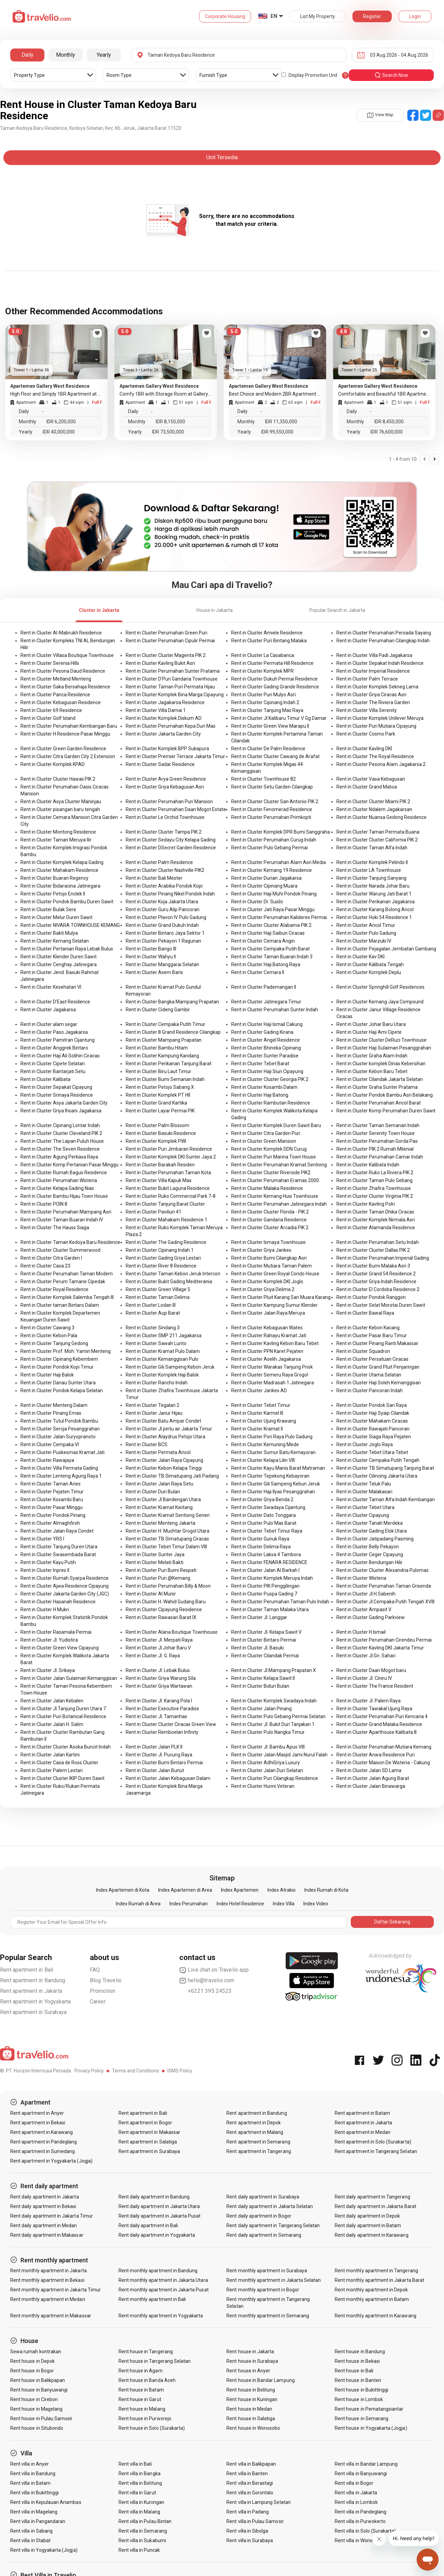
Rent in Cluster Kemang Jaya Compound (380, 1001)
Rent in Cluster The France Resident (374, 1686)
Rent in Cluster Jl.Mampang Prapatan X (273, 1670)
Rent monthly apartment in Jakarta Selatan (273, 2280)
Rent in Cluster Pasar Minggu (51, 1507)
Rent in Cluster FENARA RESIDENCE (269, 1562)
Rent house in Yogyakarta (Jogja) (371, 2428)
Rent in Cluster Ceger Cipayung (369, 1554)
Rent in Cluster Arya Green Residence (166, 779)
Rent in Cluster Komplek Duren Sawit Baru (276, 1125)
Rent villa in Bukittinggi (34, 2492)
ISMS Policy (179, 2070)
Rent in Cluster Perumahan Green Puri (166, 632)
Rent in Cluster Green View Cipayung (59, 1647)
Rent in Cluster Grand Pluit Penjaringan (377, 1367)
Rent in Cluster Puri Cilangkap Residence (274, 1778)
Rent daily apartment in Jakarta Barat (375, 2206)
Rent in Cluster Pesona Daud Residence (62, 671)
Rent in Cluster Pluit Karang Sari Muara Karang (281, 1297)
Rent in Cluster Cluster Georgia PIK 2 (269, 1079)
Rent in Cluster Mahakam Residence (59, 870)
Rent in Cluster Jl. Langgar (259, 1617)
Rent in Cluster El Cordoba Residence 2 (377, 1289)
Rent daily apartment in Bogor (258, 2216)
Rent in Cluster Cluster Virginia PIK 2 (374, 1196)
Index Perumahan (188, 1903)
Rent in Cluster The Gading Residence (166, 1242)
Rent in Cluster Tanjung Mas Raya (267, 710)
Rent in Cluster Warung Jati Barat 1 (374, 893)
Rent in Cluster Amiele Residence (267, 632)
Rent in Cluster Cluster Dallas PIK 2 (373, 1250)
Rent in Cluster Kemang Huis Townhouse (274, 1196)
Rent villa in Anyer (29, 2464)
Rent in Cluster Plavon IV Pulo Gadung (166, 917)
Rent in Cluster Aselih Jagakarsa (266, 1359)
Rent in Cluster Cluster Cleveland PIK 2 (61, 1133)
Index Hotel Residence (240, 1903)
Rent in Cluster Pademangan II (263, 987)
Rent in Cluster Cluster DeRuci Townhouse (381, 1040)
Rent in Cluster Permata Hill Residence (272, 663)
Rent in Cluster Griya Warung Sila (161, 1678)
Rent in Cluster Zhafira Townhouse (373, 1188)
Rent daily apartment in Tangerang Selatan (273, 2225)
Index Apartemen (240, 1890)
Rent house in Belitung (250, 2390)
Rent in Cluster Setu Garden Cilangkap (272, 787)
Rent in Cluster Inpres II (44, 1570)
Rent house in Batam (141, 2390)
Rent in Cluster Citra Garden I (51, 1258)
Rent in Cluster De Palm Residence (268, 748)
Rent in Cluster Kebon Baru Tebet (371, 1071)
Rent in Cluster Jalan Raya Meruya (268, 1313)
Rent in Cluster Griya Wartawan (159, 1686)
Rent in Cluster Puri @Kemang (158, 1578)
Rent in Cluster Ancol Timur (365, 925)
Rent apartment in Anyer (37, 2113)
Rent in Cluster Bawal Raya (365, 1313)
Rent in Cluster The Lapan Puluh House (62, 1141)
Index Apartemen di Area (185, 1890)
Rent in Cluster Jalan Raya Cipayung (164, 1460)
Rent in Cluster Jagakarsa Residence (165, 702)
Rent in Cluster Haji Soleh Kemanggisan (378, 1382)
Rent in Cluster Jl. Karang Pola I (159, 1700)
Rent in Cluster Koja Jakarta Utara (162, 901)
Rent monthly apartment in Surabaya (266, 2270)
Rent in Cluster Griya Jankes (261, 1250)
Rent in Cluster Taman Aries (50, 1483)
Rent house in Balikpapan (37, 2380)
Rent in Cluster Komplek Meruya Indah (272, 1578)
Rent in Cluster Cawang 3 (47, 1327)
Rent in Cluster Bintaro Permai (263, 1640)
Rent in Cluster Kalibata (45, 1079)
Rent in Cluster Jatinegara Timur (266, 1001)
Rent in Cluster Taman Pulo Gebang (374, 1180)
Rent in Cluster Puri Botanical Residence (63, 1716)
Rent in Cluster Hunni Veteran (262, 1786)
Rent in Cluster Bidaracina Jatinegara (60, 886)
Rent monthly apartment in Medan (47, 2299)
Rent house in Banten (358, 2380)
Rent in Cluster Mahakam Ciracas (372, 1421)
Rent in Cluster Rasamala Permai (56, 1632)
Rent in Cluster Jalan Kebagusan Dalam (168, 1778)
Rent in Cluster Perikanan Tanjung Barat (168, 1063)
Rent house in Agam (141, 2370)
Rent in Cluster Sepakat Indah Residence (380, 663)
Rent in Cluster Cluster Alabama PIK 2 (271, 925)
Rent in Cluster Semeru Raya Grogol (269, 1375)
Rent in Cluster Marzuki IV (363, 941)
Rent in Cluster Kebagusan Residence (60, 702)
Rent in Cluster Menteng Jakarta (160, 1523)
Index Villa (283, 1903)
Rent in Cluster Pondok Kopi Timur (57, 1367)
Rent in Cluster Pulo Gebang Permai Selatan (278, 1716)
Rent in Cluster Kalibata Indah (367, 1164)
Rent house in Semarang (361, 2418)
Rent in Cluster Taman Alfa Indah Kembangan (385, 1499)
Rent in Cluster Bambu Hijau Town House (64, 1196)
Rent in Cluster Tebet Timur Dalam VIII (166, 1546)
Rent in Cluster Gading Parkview (370, 1617)
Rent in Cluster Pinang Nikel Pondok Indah (170, 893)
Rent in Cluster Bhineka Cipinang (266, 1048)
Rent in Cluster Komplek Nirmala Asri (375, 1219)
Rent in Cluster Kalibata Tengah (370, 964)
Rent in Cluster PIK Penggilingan (265, 1586)
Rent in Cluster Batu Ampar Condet (163, 1421)
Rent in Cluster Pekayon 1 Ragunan (163, 941)
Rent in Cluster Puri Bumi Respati (161, 1570)
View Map (380, 114)
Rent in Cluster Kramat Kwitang (159, 1507)
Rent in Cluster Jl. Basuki (257, 1647)
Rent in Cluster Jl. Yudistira (49, 1640)
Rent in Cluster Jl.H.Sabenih (366, 1594)
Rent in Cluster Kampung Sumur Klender (274, 1305)
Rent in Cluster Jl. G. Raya (153, 1655)
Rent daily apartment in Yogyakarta (157, 2235)
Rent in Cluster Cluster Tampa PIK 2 (164, 832)
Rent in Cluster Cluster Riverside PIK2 (270, 1172)
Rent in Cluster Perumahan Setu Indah (377, 1242)
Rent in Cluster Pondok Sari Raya (371, 1405)
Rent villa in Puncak (139, 2550)
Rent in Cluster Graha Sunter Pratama (377, 1087)
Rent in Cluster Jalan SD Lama (368, 1770)
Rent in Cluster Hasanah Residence (58, 1601)
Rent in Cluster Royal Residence (54, 1289)
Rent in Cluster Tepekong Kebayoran (270, 1476)
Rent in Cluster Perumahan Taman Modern (66, 1273)
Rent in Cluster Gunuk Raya (260, 1539)
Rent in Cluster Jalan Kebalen (51, 1700)
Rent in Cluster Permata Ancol (158, 1452)
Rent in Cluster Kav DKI (360, 956)
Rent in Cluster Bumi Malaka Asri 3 (373, 1266)
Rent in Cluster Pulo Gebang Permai (269, 847)
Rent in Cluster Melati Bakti (154, 1562)
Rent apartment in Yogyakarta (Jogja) (51, 2161)
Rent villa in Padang (247, 2512)
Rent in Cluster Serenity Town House (375, 1133)
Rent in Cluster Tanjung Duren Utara (58, 1546)
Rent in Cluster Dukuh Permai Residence (274, 679)
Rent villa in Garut (137, 2492)
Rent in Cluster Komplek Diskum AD (164, 718)
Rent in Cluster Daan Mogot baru (371, 1670)
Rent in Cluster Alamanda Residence (375, 1227)
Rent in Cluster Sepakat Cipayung (56, 1087)
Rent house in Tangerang (146, 2351)
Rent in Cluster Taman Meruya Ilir (56, 839)
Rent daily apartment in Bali (148, 2225)
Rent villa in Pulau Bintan (145, 2521)
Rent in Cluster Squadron (363, 1351)
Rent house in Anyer (248, 2370)
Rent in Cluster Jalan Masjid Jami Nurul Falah (279, 1754)
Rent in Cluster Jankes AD (259, 1390)
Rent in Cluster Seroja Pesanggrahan (60, 1428)
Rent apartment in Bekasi (37, 2122)
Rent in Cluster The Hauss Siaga (54, 1227)
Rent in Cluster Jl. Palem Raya (368, 1700)
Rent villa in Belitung (140, 2483)
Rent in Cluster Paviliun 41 (153, 1212)
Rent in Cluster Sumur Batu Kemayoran (273, 1452)
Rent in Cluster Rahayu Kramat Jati (268, 1335)
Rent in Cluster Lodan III (151, 1305)
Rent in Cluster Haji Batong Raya (265, 964)
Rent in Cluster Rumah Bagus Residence (63, 1172)
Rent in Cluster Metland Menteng (55, 679)
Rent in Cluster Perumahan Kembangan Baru (68, 726)
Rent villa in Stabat (30, 2540)
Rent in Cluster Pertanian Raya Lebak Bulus (66, 948)
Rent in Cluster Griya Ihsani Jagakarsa (60, 1110)
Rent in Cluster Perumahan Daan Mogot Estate (176, 809)
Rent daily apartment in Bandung (154, 2197)
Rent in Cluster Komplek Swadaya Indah (274, 1700)
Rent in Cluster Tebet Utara (365, 1507)
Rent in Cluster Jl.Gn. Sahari (366, 1655)
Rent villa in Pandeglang (360, 2512)
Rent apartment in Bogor (145, 2122)
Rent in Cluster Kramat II (257, 1428)
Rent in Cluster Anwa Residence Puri (375, 1754)
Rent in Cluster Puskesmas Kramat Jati (62, 1452)
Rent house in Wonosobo (253, 2428)
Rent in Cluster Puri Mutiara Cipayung (376, 726)
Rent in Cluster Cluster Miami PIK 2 (373, 801)
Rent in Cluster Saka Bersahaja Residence (65, 686)
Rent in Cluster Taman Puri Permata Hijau (170, 686)
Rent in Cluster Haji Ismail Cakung (267, 1024)
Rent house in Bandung (360, 2351)
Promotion (102, 1991)
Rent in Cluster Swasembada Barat (58, 1554)
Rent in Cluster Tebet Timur (260, 1405)
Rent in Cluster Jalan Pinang (261, 1708)
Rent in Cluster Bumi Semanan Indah (165, 1079)
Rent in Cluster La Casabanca (262, 655)
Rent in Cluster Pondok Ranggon (371, 1297)
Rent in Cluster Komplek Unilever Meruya (380, 718)
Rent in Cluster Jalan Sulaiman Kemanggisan (68, 1678)
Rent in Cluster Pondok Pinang (52, 1515)
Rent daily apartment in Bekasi (43, 2206)
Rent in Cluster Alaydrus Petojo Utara (165, 1436)
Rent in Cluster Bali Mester (154, 878)
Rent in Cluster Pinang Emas (50, 1413)
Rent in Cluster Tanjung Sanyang (371, 878)
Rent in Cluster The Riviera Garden (373, 702)
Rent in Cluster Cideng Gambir (158, 1009)
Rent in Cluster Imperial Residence (373, 671)
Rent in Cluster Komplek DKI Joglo (267, 1281)
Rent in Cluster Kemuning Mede (265, 1444)
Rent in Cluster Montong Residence (58, 832)
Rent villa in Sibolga (247, 2531)
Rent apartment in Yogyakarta (35, 2001)
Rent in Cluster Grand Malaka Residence (379, 1724)
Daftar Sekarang (392, 1921)
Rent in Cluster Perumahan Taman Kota (168, 1172)
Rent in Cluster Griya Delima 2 (262, 1289)
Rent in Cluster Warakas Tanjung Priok (272, 1367)
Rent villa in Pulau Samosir (254, 2521)
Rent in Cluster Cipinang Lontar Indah (60, 1125)
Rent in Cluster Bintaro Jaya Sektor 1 (165, 933)
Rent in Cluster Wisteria (361, 1578)
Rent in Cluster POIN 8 (43, 1204)
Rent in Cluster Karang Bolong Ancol (375, 909)
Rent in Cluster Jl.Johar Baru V (158, 1647)
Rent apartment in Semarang (258, 2142)
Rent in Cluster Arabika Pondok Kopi (164, 886)
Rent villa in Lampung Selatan (258, 2502)
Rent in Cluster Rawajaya (47, 1460)
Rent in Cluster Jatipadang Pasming (375, 1539)
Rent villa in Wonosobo (359, 2540)
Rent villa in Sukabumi (142, 2540)
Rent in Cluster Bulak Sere (48, 909)
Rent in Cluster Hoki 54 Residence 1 (374, 917)
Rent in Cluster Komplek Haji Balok (162, 1375)
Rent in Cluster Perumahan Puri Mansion (169, 801)
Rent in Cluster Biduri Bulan (260, 1686)
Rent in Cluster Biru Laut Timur (158, 1071)
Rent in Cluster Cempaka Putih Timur (165, 1024)
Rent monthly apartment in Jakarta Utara (163, 2280)
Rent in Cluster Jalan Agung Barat (372, 1778)
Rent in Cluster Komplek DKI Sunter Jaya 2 (171, 1157)
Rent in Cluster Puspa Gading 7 (264, 1594)
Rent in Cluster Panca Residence (55, 694)
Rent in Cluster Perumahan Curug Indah (273, 839)
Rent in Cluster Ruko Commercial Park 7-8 (171, 1196)
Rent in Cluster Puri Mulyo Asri (263, 694)
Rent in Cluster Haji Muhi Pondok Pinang (274, 893)
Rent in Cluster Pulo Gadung (366, 933)
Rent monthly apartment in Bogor (262, 2289)
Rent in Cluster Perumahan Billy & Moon (168, 1586)
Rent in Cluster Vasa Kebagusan (370, 779)
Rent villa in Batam (30, 2483)
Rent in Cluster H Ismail (361, 1632)
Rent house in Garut (140, 2399)
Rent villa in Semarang (143, 2531)
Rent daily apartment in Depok (367, 2216)
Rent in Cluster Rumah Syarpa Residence (64, 1578)
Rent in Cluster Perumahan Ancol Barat (378, 1103)
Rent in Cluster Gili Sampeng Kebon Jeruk (170, 1367)
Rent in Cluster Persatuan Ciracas (372, 1359)
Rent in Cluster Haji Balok (47, 1375)
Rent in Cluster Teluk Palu (363, 1483)
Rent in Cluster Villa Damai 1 (156, 710)
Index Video (315, 1903)
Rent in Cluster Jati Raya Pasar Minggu (273, 909)
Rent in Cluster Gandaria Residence (269, 1219)
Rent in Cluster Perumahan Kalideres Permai (279, 917)
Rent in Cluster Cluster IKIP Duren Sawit (62, 1778)
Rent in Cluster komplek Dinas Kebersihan (381, 1063)
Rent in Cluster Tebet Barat (260, 1063)
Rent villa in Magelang (33, 2512)
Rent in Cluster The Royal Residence (375, 756)
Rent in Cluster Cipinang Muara (264, 886)
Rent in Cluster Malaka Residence (267, 1188)
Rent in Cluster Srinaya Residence (56, 1095)
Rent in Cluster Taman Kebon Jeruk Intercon (173, 1273)
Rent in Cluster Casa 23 (45, 1266)
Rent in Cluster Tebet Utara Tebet (372, 1452)
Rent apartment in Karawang (41, 2132)
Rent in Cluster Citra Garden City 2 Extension (67, 756)
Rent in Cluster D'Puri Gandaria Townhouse (172, 679)
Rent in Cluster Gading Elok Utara (371, 1531)
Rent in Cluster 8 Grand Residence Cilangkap (173, 1032)
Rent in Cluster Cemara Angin (263, 941)
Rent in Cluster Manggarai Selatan (162, 964)
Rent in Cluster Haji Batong (259, 1095)
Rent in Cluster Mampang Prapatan (164, 1040)
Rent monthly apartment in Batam (372, 2299)
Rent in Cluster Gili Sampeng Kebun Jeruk (275, 1483)
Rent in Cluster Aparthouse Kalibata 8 (376, 1732)
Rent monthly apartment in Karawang (375, 2315)
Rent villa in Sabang (31, 2531)
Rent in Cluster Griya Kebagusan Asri (165, 787)
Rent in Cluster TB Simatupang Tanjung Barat (385, 1468)
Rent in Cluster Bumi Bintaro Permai (164, 1762)
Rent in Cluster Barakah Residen (160, 1164)
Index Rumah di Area (138, 1903)
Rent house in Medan (249, 2409)
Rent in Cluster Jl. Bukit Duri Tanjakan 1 (273, 1724)
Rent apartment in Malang (254, 2132)
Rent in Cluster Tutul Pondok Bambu (59, 1421)
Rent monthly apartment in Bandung (158, 2270)
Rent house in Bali (354, 2370)
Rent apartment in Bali (26, 1970)
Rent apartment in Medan (362, 2132)
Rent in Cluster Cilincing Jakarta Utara (376, 1476)
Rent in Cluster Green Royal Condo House (275, 1273)
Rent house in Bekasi (357, 2361)
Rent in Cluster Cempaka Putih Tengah (377, 1460)
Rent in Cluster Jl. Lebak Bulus (158, 1670)
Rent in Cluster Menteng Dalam (53, 1405)
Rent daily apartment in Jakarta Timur (51, 2216)
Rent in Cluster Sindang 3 (153, 1327)
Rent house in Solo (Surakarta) (152, 2428)
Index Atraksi (281, 1890)
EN (273, 16)
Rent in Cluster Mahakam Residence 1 (166, 1219)
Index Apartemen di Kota (122, 1890)
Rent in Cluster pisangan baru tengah (60, 809)
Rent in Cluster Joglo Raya (364, 1444)
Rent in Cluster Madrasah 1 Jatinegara (272, 1382)
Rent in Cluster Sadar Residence (160, 764)
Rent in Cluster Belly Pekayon (367, 1546)
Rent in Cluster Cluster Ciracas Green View (171, 1724)
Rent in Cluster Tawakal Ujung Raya (374, 1708)
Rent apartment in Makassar (149, 2132)
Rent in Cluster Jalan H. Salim (51, 1724)
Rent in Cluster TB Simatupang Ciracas (167, 1539)
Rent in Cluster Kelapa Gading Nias (57, 1188)
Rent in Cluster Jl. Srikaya (47, 1670)
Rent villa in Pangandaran (37, 2521)
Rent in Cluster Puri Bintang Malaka (269, 640)
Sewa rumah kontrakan (35, 2351)
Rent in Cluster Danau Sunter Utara (58, 1382)
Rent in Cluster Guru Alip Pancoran (162, 909)
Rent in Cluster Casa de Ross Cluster (59, 1762)
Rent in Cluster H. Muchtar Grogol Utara (167, 1531)
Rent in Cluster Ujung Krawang (263, 1421)
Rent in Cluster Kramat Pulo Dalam (163, 1351)
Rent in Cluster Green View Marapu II (270, 726)
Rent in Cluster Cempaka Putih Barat (270, 948)
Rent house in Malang (142, 2409)
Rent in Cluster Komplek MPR (262, 671)
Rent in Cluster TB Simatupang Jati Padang (172, 1476)
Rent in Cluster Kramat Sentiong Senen (168, 1515)
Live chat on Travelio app (214, 1970)
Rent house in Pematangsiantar (369, 2409)
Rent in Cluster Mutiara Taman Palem (271, 1266)
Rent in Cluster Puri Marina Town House (273, 1157)
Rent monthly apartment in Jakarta (48, 2270)
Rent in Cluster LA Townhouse (368, 870)
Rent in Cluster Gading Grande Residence (275, 686)
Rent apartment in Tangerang (258, 2151)
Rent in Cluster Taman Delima (158, 1297)
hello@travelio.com (207, 1980)
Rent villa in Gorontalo (249, 2492)
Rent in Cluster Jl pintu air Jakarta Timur (169, 1428)
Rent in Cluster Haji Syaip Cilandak (372, 1413)
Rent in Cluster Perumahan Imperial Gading (382, 1258)
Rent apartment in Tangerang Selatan (376, 2151)
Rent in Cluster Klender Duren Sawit (58, 956)
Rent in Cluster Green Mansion (263, 1141)
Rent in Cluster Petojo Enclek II (52, 893)
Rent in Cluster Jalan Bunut (155, 1770)
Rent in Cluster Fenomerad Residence (271, 809)
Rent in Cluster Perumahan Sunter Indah (274, 1009)
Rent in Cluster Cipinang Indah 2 (265, 702)
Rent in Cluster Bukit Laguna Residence (168, 1188)
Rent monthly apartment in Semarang (267, 2315)
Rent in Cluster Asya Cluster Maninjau (60, 801)
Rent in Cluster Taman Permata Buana (377, 832)
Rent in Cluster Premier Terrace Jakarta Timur (175, 756)
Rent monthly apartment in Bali (152, 2299)
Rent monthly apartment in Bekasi (47, 2280)
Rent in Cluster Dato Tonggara (263, 1515)
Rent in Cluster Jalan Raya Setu (159, 1483)
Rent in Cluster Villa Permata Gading (59, 1468)
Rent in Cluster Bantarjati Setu (52, 1071)
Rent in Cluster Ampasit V (363, 1609)
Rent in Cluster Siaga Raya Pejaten (373, 1436)
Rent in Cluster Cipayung (362, 1515)
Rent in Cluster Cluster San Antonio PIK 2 (274, 801)
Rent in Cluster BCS (146, 1444)
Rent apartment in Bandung (32, 1980)
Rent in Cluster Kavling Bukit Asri (160, 663)
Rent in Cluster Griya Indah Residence (376, 1281)
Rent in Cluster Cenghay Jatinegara (58, 964)
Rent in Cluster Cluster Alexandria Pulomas (382, 1570)
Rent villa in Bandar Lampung (366, 2464)
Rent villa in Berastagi (249, 2483)
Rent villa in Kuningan (141, 2502)
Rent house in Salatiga (250, 2418)
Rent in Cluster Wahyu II (151, 956)
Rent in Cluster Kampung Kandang (162, 1055)
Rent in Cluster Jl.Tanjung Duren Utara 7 (63, 1708)
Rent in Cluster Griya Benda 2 (262, 1499)
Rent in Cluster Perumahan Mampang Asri (65, 1212)
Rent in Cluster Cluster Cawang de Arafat (275, 756)
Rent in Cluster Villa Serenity (366, 710)
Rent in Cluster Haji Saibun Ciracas (268, 933)
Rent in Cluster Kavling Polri (365, 1204)
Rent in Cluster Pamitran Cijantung (57, 1040)
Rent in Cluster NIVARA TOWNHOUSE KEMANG (70, 925)
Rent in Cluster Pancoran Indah (369, 1390)
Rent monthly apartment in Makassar (50, 2315)
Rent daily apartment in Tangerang (372, 2197)
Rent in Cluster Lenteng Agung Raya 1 (61, 1476)
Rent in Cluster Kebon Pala (48, 1335)
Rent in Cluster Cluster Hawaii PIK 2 (57, 779)
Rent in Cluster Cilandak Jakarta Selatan (379, 1079)
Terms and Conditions (135, 2070)
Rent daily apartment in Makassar (46, 2235)
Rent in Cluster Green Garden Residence (63, 748)
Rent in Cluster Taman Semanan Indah (377, 1125)
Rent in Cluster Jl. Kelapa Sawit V (266, 1632)
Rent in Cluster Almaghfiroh (50, 1523)
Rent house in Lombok (359, 2399)
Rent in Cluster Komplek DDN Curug (269, 1149)
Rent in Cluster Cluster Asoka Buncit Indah (65, 1747)
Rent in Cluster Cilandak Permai (265, 1655)
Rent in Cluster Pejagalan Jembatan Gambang (386, 948)
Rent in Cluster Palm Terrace (367, 679)
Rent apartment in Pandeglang (43, 2142)
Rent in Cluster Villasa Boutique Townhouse (67, 655)
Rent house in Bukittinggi (361, 2390)
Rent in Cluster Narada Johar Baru (373, 886)
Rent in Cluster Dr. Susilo (257, 901)
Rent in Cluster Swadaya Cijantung (268, 1507)
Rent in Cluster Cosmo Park (365, 734)
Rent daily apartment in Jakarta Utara (159, 2206)
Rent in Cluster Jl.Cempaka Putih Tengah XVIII (385, 1601)
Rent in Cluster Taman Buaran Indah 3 (272, 956)
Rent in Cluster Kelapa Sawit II (263, 1678)
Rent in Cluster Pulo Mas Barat (263, 1523)
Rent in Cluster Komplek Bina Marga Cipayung (175, 694)
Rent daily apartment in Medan (43, 2225)
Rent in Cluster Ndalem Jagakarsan (374, 809)
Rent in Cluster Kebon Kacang (368, 1327)
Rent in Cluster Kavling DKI (364, 748)
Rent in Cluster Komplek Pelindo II (372, 862)
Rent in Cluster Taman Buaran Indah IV (61, 1219)
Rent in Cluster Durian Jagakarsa (266, 878)
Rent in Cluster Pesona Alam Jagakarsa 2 (381, 764)
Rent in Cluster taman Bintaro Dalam (59, 1305)
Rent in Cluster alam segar (48, 1024)
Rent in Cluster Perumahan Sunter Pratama (173, 671)
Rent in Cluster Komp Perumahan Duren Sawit (385, 1110)
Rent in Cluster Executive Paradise (162, 1708)
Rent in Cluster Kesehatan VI (50, 987)
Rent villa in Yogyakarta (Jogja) (44, 2550)
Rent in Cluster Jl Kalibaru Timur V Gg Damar (279, 718)
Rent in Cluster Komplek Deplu (368, 972)
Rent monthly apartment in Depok (371, 2289)
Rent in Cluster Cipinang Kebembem (59, 1359)
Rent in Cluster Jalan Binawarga (370, 1786)
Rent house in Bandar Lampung (260, 2380)
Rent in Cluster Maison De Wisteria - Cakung (383, 1762)
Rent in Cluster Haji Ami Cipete (369, 1032)
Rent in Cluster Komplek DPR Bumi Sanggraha (280, 832)
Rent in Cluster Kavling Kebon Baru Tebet (275, 1343)
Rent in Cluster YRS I (42, 1539)
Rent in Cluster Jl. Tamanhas (156, 1716)
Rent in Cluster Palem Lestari (51, 1770)
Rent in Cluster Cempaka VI (49, 1444)
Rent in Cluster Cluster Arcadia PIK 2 (269, 1227)
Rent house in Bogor (32, 2370)
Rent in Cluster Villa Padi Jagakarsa (374, 655)
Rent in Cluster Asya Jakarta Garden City (64, 1103)
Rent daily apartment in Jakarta (44, 2197)
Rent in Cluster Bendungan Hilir (369, 1562)
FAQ (95, 1970)
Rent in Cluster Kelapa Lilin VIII (263, 1460)
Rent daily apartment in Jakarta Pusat (160, 2216)
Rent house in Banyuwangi (39, 2390)
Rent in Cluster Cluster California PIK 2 (377, 839)
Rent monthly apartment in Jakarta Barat (379, 2280)
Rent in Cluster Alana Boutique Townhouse (172, 1632)
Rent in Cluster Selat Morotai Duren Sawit (380, 1305)
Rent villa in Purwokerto (360, 2521)
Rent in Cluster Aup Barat (153, 1313)
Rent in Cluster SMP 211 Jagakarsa (164, 1335)
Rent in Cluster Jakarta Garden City (163, 734)
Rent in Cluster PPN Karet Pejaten (267, 1351)
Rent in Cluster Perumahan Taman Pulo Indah (280, 1601)
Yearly (104, 55)
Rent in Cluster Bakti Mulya (49, 933)
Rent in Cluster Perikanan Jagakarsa (375, 901)
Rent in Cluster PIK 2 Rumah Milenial (375, 1149)
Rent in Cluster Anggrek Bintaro (54, 1048)
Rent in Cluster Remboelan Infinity (162, 1732)
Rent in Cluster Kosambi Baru (51, 1499)
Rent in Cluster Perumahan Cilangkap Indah (383, 640)
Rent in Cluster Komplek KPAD (52, 764)
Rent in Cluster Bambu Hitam (157, 1048)
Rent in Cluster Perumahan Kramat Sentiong (279, 1164)
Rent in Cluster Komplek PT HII (158, 1095)
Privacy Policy (89, 2070)
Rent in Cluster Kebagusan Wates (267, 1327)
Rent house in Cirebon (34, 2399)
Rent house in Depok (32, 2361)
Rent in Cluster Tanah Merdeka (369, 1523)
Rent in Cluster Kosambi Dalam (264, 1087)
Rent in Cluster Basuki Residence (161, 1133)
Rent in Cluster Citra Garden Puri (265, 1133)
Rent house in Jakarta (250, 2351)
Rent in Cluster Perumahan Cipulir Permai (170, 640)
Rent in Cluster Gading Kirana (262, 1032)
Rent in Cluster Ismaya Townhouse (268, 1242)
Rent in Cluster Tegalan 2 (152, 1405)
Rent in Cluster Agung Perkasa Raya (59, 1157)
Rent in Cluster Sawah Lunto (156, 1343)
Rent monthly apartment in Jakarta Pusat (164, 2289)
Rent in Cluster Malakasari (364, 1491)
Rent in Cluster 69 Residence (51, 710)
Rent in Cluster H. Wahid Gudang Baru (166, 1601)
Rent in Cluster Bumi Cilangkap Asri (269, 1258)
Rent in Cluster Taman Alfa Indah (371, 847)
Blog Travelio (106, 1980)
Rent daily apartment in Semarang (263, 2235)
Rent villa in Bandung (32, 2473)
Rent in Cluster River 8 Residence (161, 1266)
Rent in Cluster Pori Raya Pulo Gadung (272, 1436)
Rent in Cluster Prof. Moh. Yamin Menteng (65, 1351)
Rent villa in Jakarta (356, 2492)
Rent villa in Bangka (140, 2473)
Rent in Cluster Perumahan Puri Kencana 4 (382, 1716)
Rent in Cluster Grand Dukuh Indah (162, 925)
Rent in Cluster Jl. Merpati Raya (159, 1640)
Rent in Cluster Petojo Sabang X (160, 1087)
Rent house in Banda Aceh (147, 2380)
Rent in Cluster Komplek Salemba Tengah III (67, 1297)
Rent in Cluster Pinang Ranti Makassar (377, 1343)
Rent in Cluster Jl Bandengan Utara (163, 1499)
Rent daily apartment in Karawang (371, 2235)
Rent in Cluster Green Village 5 (158, 1289)
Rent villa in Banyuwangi (361, 2473)
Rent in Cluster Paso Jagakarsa (54, 1032)
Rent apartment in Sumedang (42, 2151)
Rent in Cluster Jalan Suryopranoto (58, 1436)
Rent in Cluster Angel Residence (265, 1040)
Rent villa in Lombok (356, 2502)
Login (415, 16)
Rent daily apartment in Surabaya (262, 2197)
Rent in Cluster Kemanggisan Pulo (162, 1359)
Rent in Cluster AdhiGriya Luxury (265, 1762)
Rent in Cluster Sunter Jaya (155, 1554)
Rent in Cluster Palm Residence (159, 862)
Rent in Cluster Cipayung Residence (164, 1609)
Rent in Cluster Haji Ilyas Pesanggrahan (273, 1491)
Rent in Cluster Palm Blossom (157, 1125)
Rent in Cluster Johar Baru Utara (371, 1024)
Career (98, 2001)
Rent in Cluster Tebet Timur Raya (266, 1531)
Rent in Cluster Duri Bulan (153, 1491)
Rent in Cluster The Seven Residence (60, 1149)
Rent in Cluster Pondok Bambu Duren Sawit (66, 901)
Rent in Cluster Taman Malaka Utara (270, 1609)
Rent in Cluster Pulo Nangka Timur (268, 1732)
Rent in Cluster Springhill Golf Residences (380, 987)
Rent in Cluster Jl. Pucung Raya (159, 1754)
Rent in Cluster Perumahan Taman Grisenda (383, 1586)
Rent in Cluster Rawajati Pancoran (373, 1428)
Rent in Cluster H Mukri (44, 1609)
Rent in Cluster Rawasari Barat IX (161, 1617)
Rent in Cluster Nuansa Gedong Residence (381, 817)
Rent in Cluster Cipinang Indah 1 (160, 1250)
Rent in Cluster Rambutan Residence (270, 1103)
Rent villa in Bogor (354, 2483)
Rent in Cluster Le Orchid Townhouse (165, 817)
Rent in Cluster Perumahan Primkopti (271, 817)
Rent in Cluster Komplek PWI (156, 1141)
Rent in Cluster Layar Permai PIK (160, 1110)
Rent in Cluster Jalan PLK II (154, 1747)
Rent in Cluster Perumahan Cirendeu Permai (384, 1640)
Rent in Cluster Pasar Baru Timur (371, 1335)
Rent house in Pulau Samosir (41, 2418)
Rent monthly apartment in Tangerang (376, 2270)
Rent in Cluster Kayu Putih (48, 1562)
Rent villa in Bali (135, 2464)
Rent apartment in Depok (253, 2122)
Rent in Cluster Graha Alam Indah (371, 1055)
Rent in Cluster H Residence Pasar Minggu (65, 734)
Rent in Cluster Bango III (151, 948)
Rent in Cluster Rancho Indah (157, 1382)
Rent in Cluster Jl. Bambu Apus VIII (268, 1747)
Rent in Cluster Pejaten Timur (52, 1491)
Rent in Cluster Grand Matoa (366, 787)
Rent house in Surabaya (252, 2361)
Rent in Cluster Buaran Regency (54, 878)
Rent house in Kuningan (251, 2399)
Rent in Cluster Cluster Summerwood (60, 1250)
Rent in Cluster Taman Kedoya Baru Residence (70, 1242)
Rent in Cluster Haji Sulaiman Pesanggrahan (383, 1048)
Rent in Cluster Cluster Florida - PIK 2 (270, 1212)
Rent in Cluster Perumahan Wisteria (58, 1180)
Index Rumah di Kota (326, 1890)
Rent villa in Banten (247, 2473)
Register (372, 16)
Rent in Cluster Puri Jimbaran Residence (169, 1149)
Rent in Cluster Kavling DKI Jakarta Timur (380, 1647)
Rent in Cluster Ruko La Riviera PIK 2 (374, 1172)
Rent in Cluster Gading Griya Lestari (163, 1258)
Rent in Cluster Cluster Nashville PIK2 (165, 870)
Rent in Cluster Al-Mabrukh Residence (61, 632)
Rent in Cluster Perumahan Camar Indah (379, 1157)
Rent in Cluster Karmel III (257, 1413)
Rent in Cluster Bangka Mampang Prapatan (172, 1001)
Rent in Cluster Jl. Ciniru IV (364, 1678)
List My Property (317, 16)
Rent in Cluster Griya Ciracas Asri (371, 694)
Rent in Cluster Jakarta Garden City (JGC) (64, 1594)
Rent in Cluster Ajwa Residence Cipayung (64, 1586)
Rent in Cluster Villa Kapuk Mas (159, 1180)
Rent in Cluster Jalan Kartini (50, 1754)
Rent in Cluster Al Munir (151, 1594)
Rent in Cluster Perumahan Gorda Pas (377, 1141)
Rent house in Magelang (36, 2409)
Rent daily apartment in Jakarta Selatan (269, 2206)
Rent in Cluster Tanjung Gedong (54, 1343)
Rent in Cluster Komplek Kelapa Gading (61, 862)
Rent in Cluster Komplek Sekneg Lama (377, 686)
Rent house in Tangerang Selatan (155, 2361)
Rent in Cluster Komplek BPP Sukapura (167, 748)
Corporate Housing (225, 16)
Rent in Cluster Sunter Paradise (265, 1055)
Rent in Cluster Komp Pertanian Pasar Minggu (69, 1164)
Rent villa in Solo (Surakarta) (365, 2531)
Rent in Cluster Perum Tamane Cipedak (62, 1281)
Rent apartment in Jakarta (31, 1991)
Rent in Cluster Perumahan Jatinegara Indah (279, 1204)
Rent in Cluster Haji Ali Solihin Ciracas (60, 1055)
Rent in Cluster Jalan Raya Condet (57, 1531)
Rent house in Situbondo (36, 2428)
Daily (27, 55)
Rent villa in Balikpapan (251, 2464)
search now (391, 75)
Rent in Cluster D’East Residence (55, 1001)
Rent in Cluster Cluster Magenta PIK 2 (166, 655)
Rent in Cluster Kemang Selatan (54, 941)
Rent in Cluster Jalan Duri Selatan (267, 1770)
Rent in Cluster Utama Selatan (368, 1375)
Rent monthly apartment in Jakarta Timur (55, 2289)
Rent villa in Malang (139, 2512)
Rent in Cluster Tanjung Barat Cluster (165, 1204)
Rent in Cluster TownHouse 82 (263, 779)
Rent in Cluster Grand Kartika (156, 1103)
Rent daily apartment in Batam (368, 2225)
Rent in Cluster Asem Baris (154, 972)
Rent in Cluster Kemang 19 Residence (271, 870)
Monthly (65, 55)
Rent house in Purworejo (145, 2418)
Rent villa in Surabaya (249, 2540)
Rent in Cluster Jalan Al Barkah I (265, 1570)
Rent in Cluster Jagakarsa (48, 1009)
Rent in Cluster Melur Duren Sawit (56, 917)
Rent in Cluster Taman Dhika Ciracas (375, 1212)
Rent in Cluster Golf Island (47, 718)
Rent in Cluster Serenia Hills (49, 663)
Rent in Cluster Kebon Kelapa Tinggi (164, 1468)
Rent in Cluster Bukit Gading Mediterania (169, 1281)
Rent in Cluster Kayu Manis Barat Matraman (278, 1468)
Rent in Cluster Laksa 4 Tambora (266, 1554)
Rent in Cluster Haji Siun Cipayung (267, 1071)
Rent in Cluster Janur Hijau (154, 1413)
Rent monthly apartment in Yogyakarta (161, 2315)
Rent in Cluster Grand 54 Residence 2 (376, 1273)
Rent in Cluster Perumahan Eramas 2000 (275, 1180)
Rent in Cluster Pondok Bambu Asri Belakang (384, 1095)
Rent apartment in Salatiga (148, 2142)
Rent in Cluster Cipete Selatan (52, 1063)
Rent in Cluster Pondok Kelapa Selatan (61, 1390)
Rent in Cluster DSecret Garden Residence (171, 847)
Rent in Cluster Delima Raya (261, 1546)
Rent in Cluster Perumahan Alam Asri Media (278, 862)
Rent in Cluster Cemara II (257, 972)
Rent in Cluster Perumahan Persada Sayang (383, 632)
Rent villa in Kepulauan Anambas (45, 2502)
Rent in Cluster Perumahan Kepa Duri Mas (171, 726)
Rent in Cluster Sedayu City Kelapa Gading (171, 839)
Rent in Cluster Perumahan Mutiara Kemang (383, 1747)
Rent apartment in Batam (362, 2113)
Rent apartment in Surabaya (33, 2012)
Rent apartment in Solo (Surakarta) (373, 2142)
